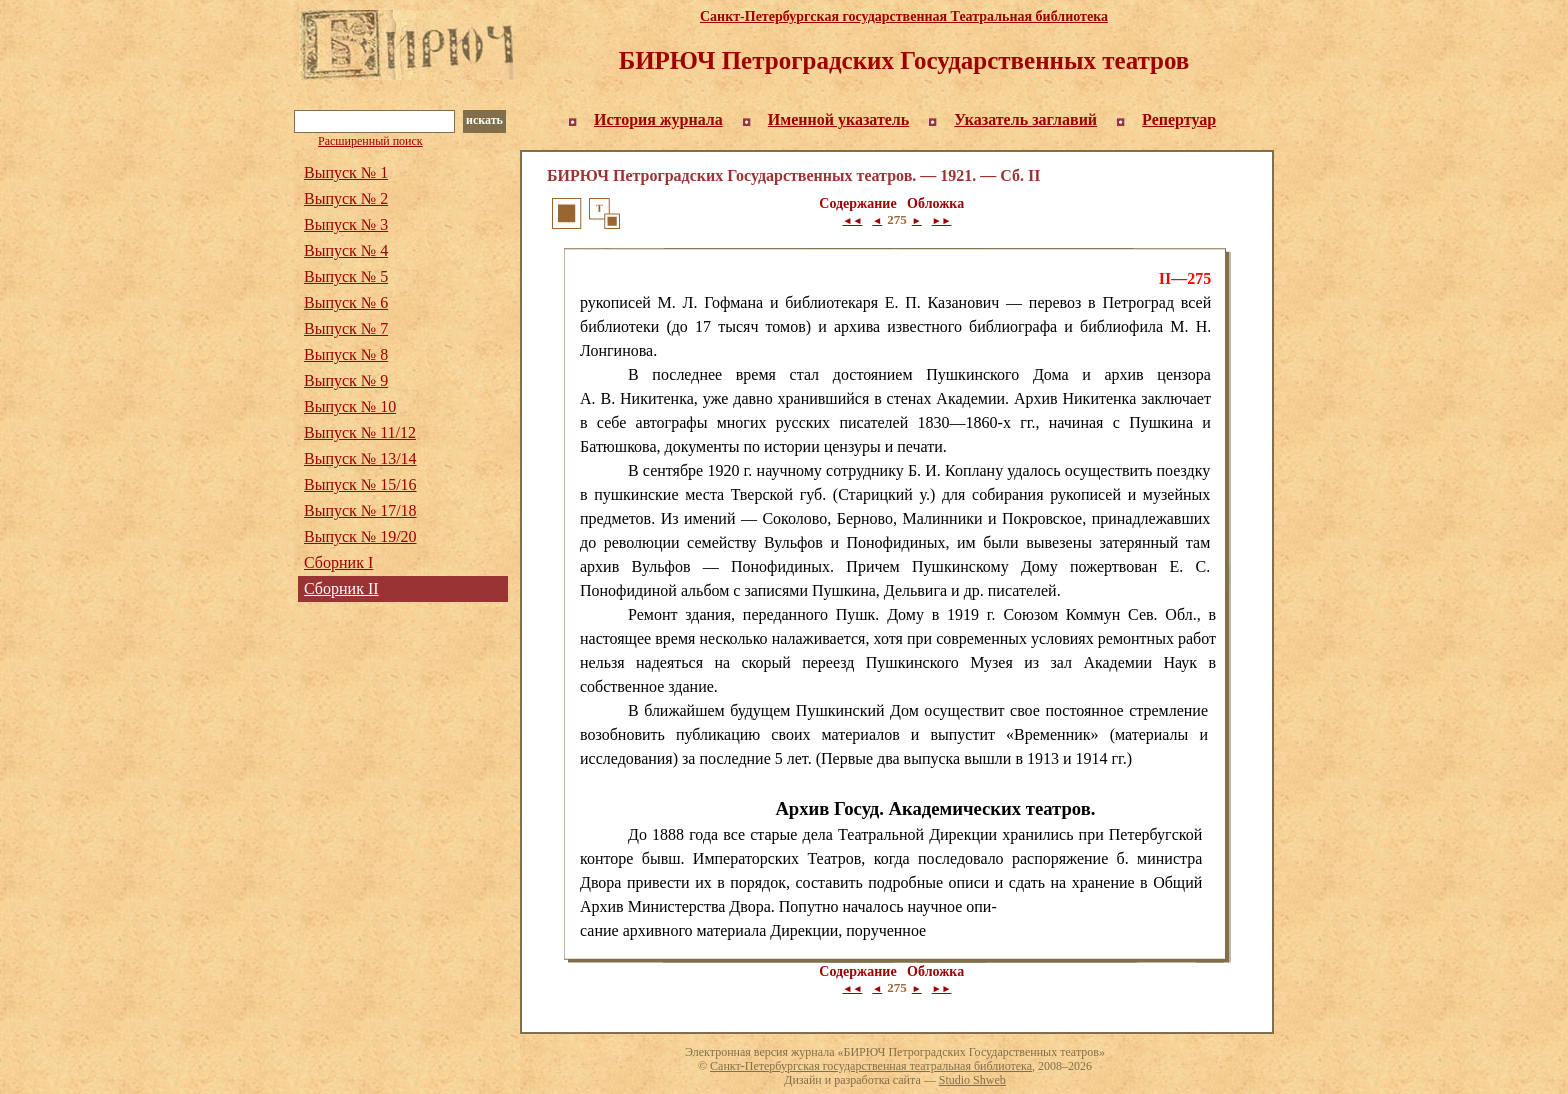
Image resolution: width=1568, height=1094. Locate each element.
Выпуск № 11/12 (360, 432)
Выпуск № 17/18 (360, 510)
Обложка (935, 203)
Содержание (857, 203)
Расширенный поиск (370, 141)
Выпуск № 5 (346, 276)
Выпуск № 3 (346, 224)
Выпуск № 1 (346, 172)
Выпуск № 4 (346, 250)
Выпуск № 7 (346, 328)
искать (484, 120)
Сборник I (338, 562)
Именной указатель (839, 119)
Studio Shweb (972, 1080)
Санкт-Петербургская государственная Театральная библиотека (904, 16)
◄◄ (853, 220)
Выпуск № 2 (346, 198)
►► (942, 220)
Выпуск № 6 (346, 302)
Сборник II (341, 588)
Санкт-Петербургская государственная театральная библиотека (871, 1066)
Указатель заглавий (1025, 119)
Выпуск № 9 (346, 380)
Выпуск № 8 (346, 354)
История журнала (658, 119)
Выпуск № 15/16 (360, 484)
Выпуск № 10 (350, 406)
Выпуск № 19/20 (360, 536)
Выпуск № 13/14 (360, 458)
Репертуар (1179, 119)
